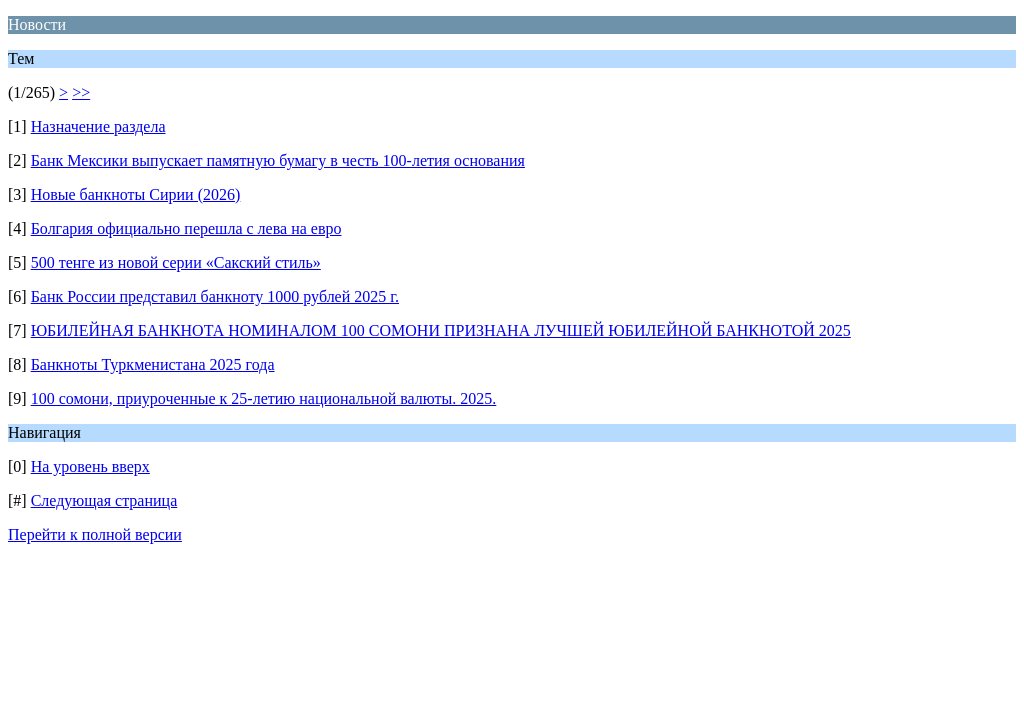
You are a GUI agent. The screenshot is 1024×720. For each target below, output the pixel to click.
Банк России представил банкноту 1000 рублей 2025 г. (215, 296)
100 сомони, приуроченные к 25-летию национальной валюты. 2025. (264, 398)
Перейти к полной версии (95, 534)
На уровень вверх (90, 466)
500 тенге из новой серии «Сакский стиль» (176, 262)
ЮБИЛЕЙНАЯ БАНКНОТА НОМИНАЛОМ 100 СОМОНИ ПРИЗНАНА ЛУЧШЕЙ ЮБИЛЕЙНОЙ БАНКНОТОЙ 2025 (441, 330)
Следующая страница (104, 500)
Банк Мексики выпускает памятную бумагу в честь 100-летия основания (278, 160)
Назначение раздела (98, 126)
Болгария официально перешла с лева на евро (186, 228)
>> (81, 92)
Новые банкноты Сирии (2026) (136, 194)
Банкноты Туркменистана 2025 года (153, 364)
